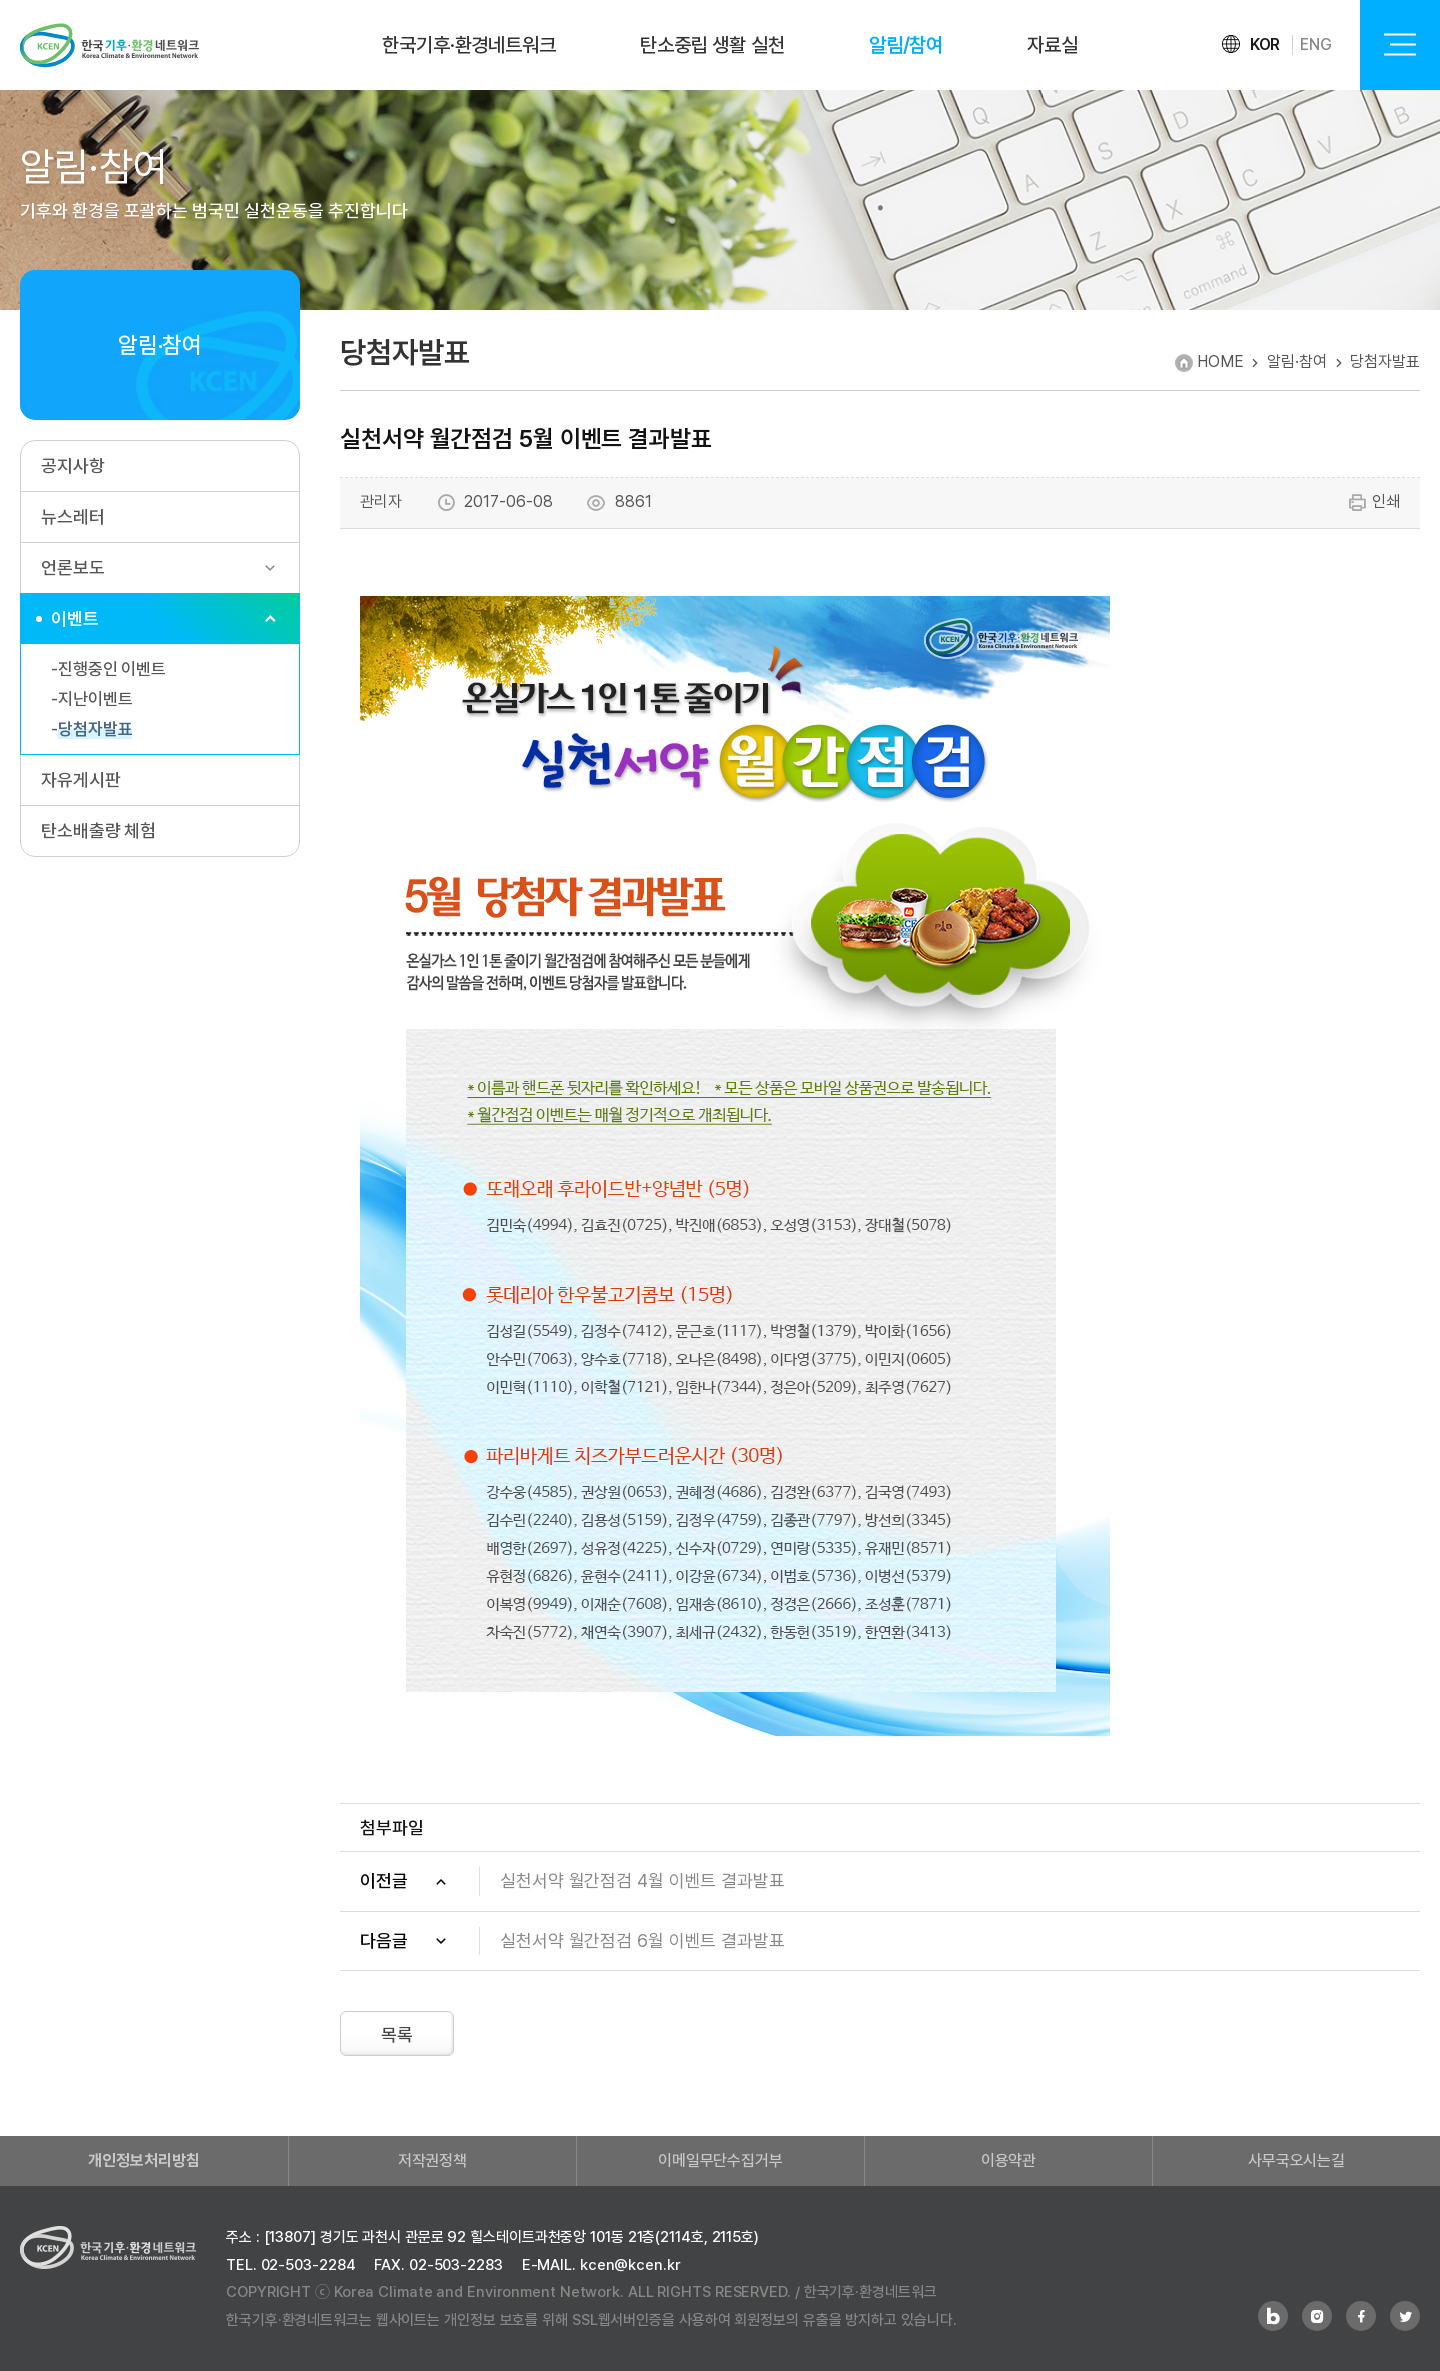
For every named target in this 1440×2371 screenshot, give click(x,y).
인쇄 (1373, 502)
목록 (397, 2034)
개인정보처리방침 (143, 2160)
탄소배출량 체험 (98, 830)
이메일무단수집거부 (720, 2160)
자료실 (1052, 45)
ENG (1316, 44)
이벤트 (75, 618)
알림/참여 (906, 45)
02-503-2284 (308, 2265)
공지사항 (73, 465)
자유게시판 (81, 779)
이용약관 (1009, 2160)
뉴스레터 (73, 516)
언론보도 (73, 567)
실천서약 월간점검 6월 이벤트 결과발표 (642, 1940)
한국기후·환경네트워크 (469, 45)
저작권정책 (433, 2160)
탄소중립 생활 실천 (712, 45)
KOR (1265, 44)
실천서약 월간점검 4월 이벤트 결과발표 (642, 1880)
